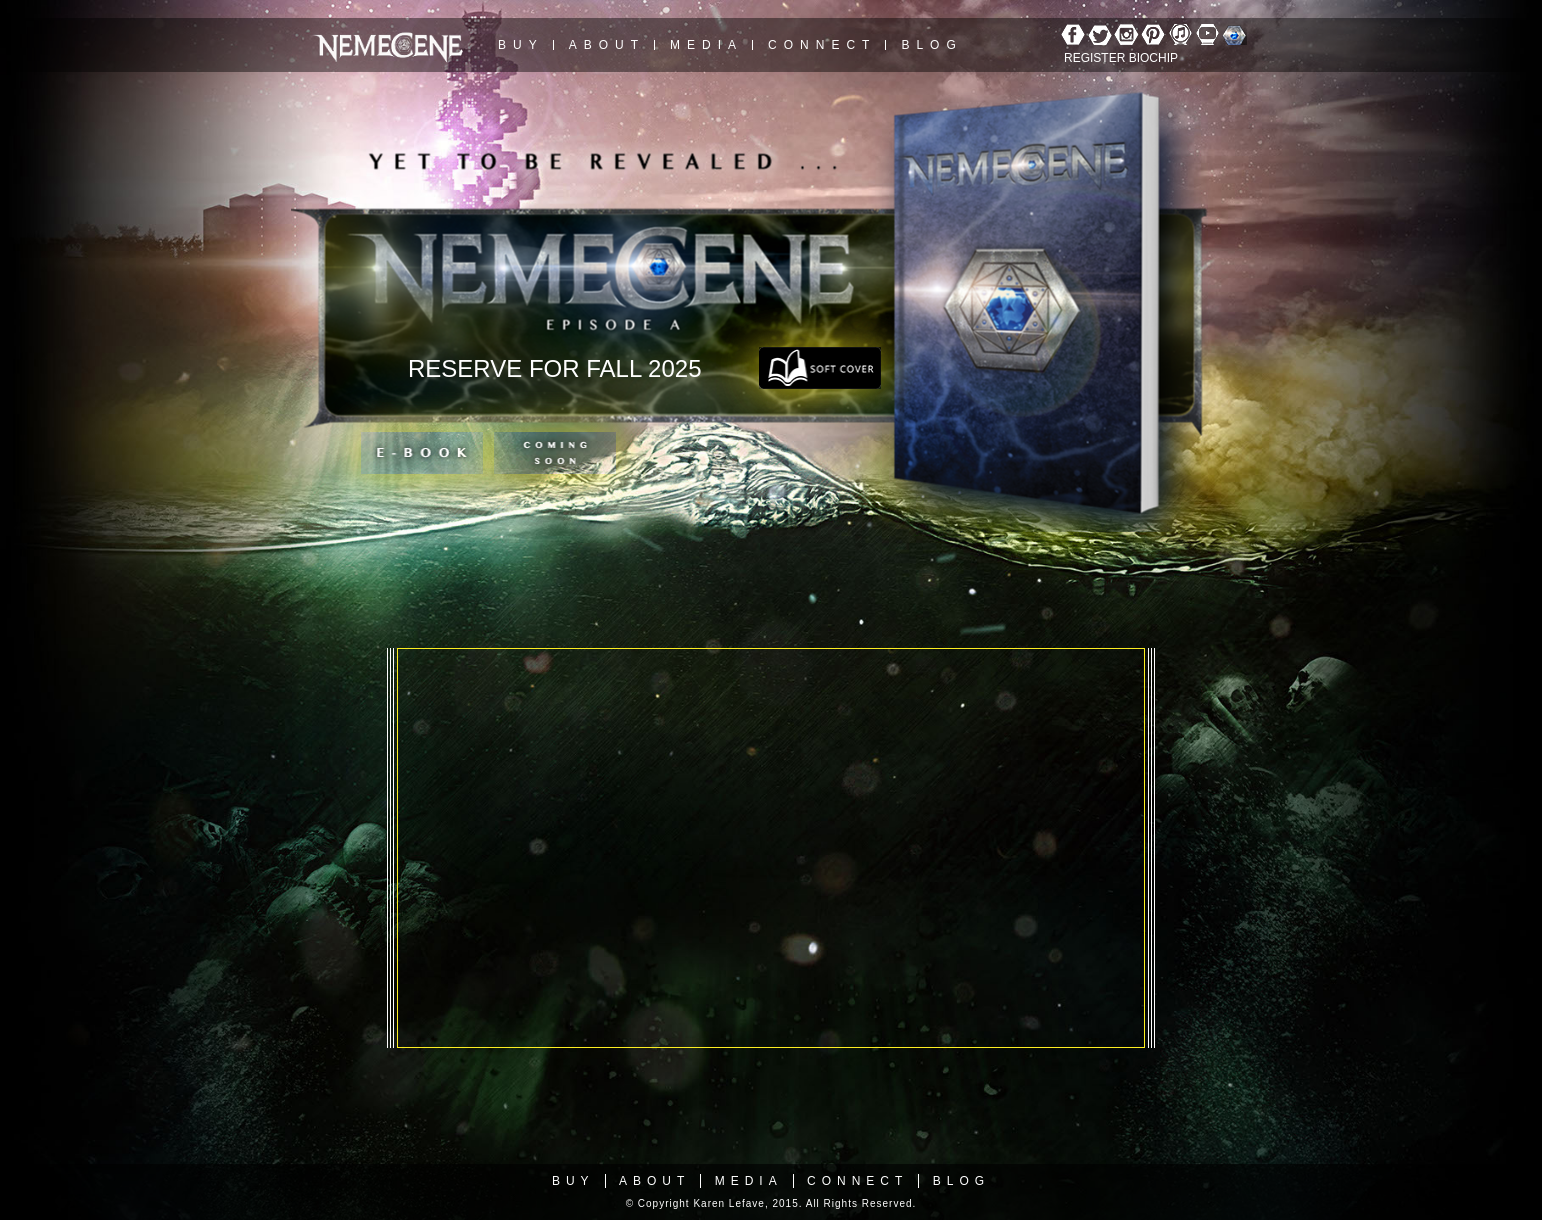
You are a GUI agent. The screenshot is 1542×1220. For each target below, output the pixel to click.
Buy (521, 45)
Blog (931, 45)
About (607, 45)
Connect (822, 45)
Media (706, 45)
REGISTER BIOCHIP (1121, 58)
